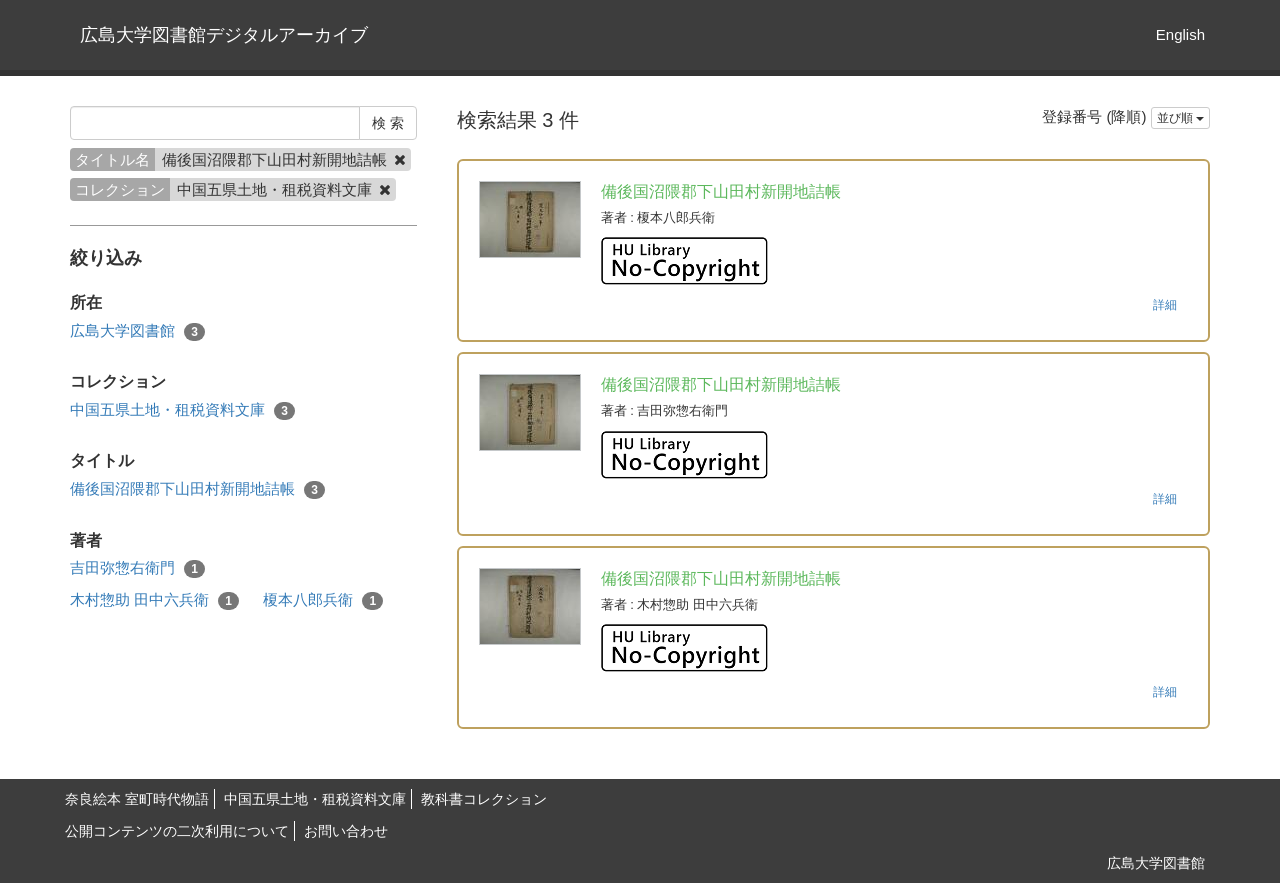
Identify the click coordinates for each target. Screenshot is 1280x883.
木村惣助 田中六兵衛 (154, 600)
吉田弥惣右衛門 (137, 568)
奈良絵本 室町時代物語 (137, 799)
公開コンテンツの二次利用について (177, 831)
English (1180, 34)
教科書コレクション (484, 799)
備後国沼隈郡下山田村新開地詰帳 (197, 489)
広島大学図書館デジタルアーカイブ (224, 35)
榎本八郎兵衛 (323, 600)
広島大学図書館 (137, 331)
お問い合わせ (346, 831)
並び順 (1180, 118)
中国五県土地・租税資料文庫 (182, 410)
